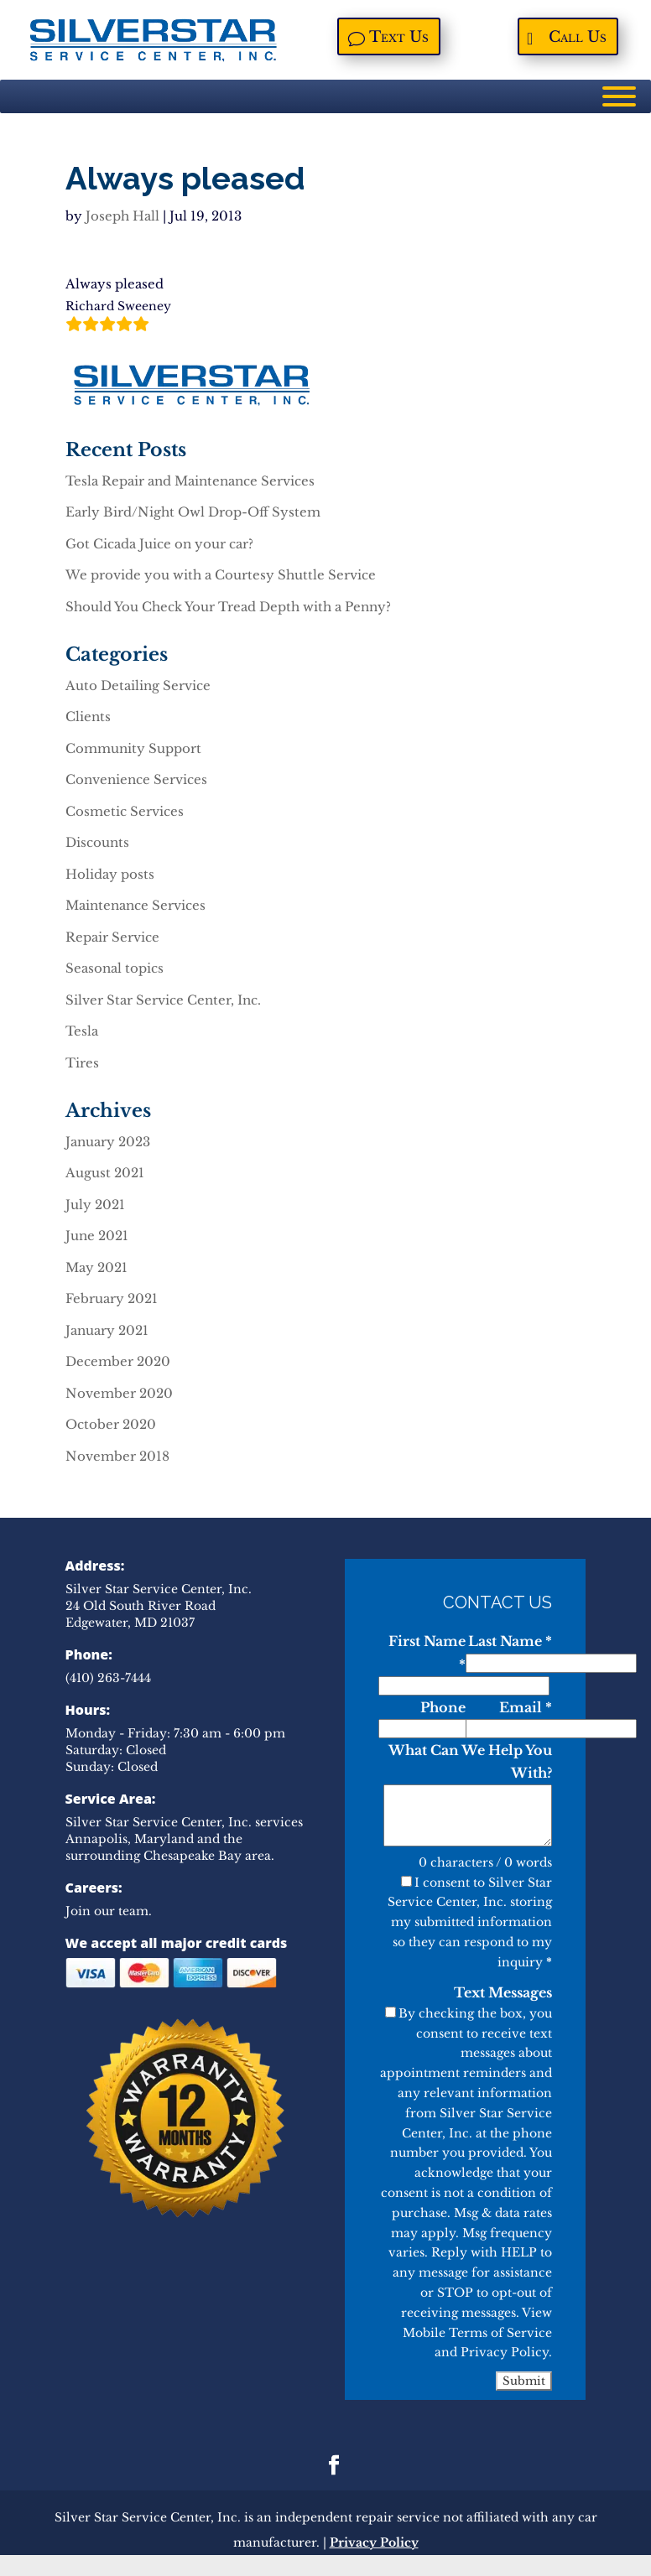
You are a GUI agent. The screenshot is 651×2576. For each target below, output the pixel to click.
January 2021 (106, 1330)
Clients (88, 716)
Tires (82, 1063)
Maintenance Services (135, 905)
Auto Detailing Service (138, 685)
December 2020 (117, 1361)
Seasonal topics (114, 968)
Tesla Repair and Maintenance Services (190, 481)
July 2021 (95, 1205)
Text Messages (503, 1992)
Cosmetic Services (124, 811)
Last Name (510, 1641)
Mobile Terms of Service (477, 2332)
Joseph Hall (122, 216)
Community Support (133, 748)
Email (525, 1707)
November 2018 (117, 1456)
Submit (524, 2381)
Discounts (97, 842)
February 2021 (111, 1298)
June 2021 (96, 1236)
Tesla (81, 1031)
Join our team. (108, 1911)
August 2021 (104, 1173)
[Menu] (619, 96)
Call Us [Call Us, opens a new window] (579, 39)
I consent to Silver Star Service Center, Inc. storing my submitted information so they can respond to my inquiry (470, 1922)
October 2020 (110, 1424)
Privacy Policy (505, 2352)
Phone (443, 1707)
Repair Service (112, 937)
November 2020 (119, 1393)
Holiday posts (109, 874)
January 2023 (107, 1142)
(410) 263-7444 (108, 1677)
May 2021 (96, 1267)
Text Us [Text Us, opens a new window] (400, 39)
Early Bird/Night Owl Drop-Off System (192, 512)
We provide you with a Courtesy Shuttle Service (220, 575)
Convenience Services (136, 779)
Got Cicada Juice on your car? (159, 544)
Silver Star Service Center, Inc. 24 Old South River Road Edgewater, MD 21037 (158, 1605)
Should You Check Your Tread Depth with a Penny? (228, 607)
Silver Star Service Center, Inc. (163, 1000)
